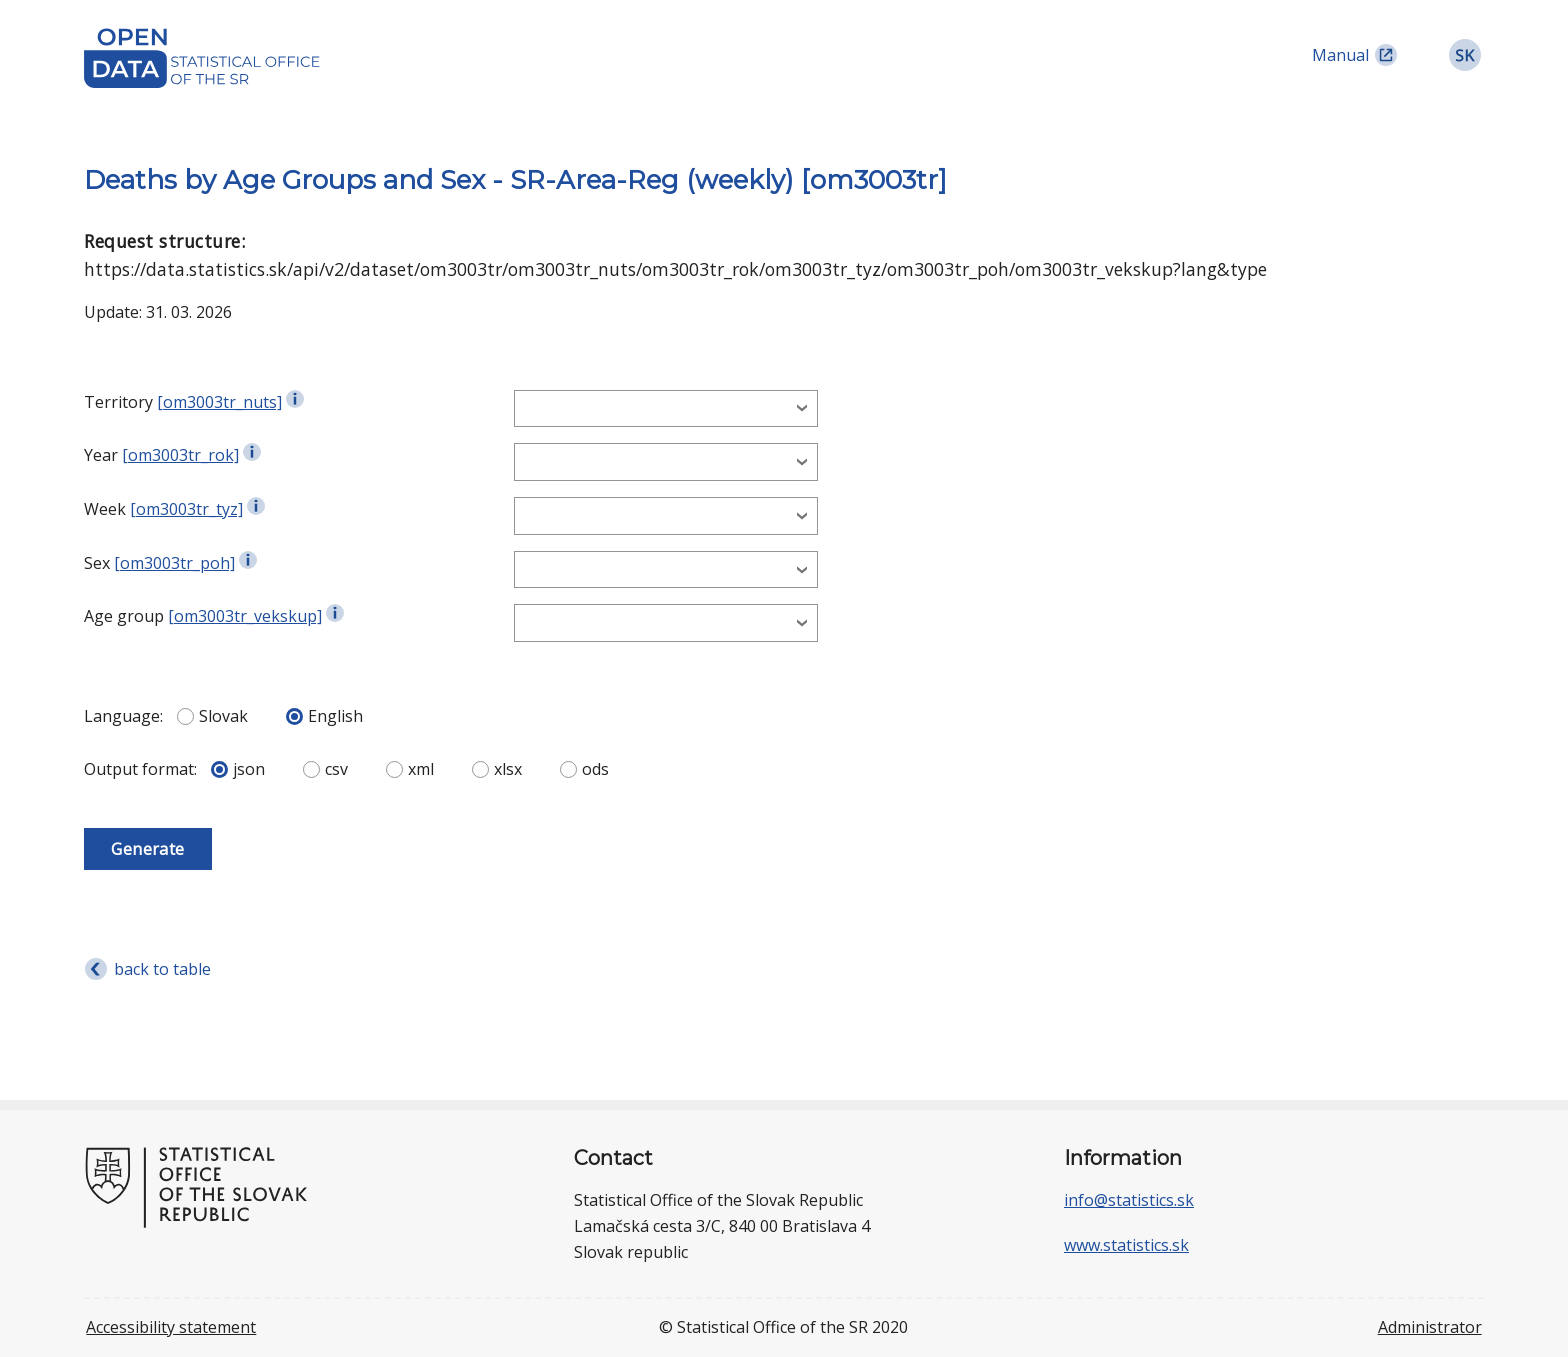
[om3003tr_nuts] (219, 402)
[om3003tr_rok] (180, 455)
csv (325, 769)
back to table (162, 969)
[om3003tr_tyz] (186, 509)
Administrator (1430, 1327)
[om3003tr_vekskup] (245, 616)
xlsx (497, 769)
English (324, 716)
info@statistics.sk (1129, 1200)
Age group (124, 616)
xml (410, 769)
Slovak (212, 716)
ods (584, 769)
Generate (148, 849)
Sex (97, 563)
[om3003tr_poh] (174, 563)
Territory (118, 402)
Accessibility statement (171, 1327)
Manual (1340, 55)
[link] (1465, 55)
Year (101, 455)
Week (105, 509)
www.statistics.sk (1126, 1245)
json (238, 769)
